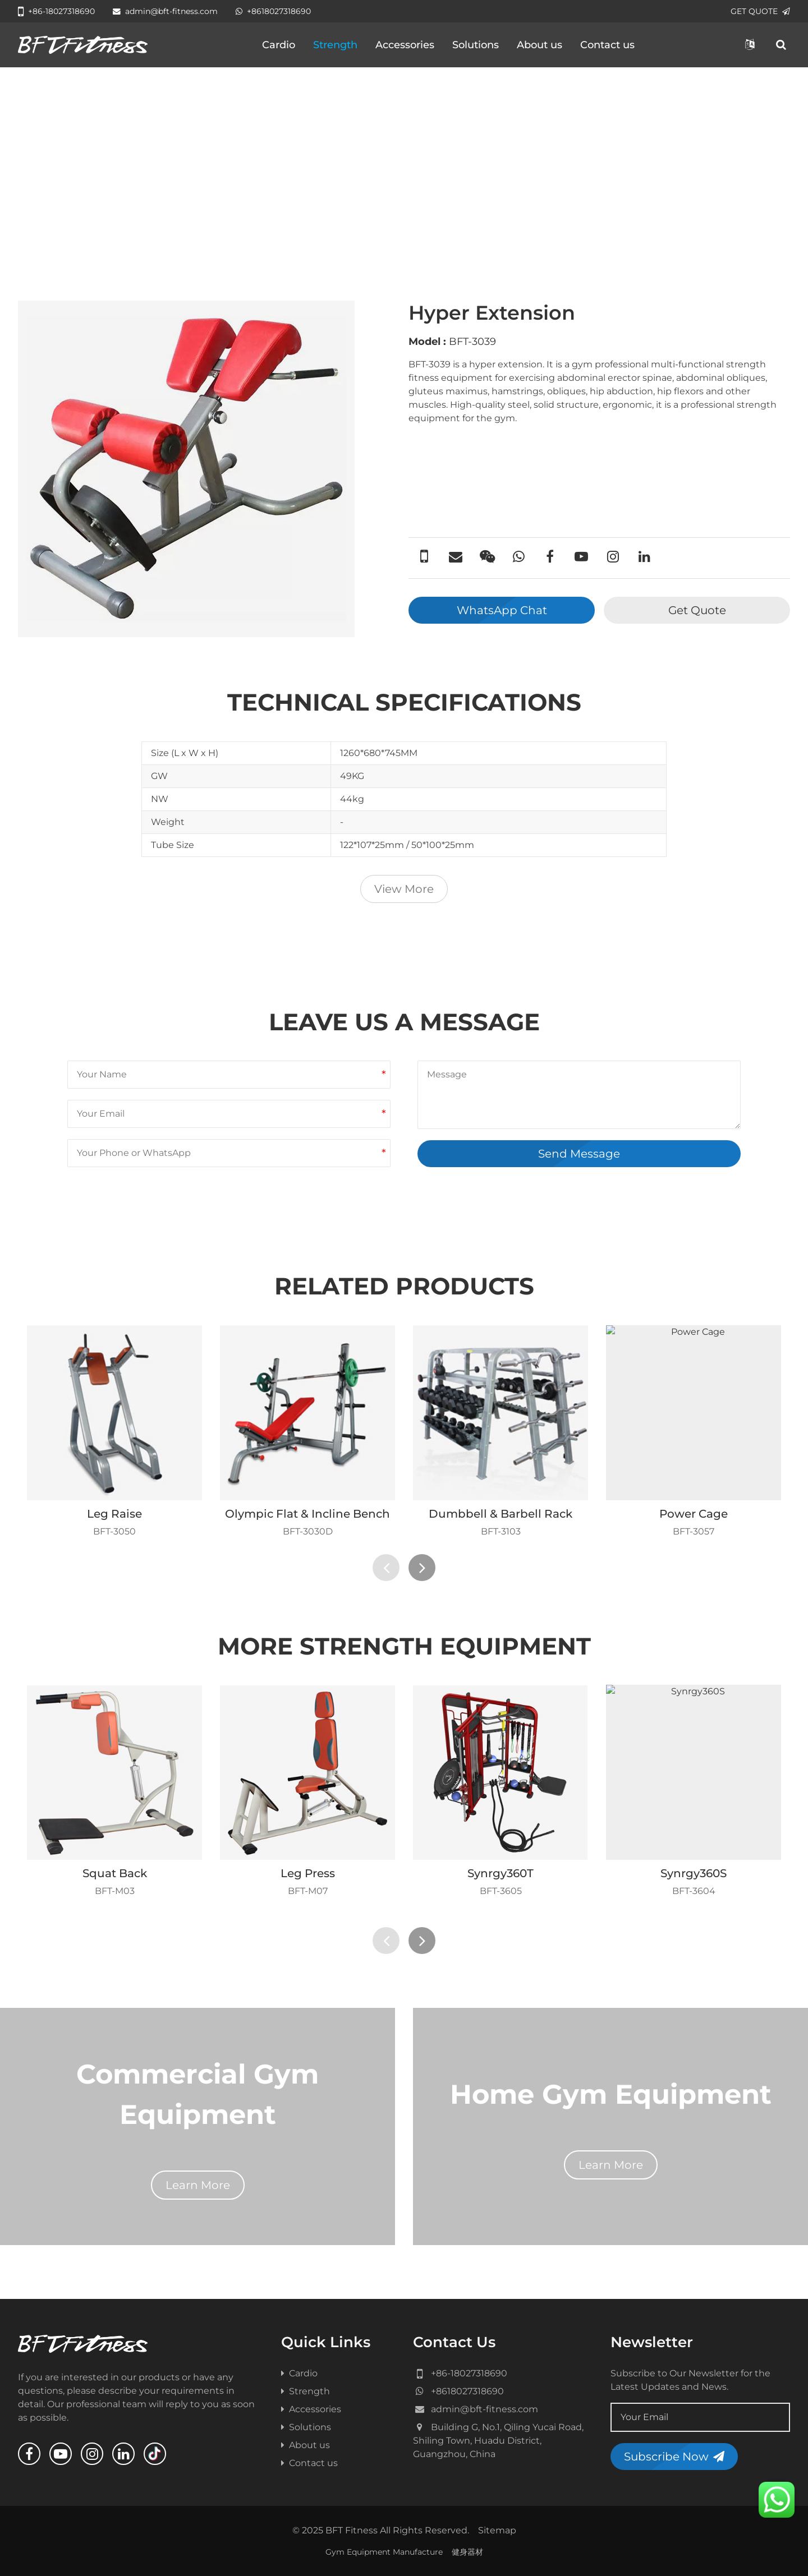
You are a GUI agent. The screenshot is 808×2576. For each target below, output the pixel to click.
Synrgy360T (500, 1873)
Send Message (579, 1153)
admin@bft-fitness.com (165, 11)
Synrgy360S (693, 1873)
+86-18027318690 (56, 11)
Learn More (198, 2185)
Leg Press (308, 1873)
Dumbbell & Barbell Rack (500, 1513)
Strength (335, 45)
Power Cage (693, 1513)
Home (41, 230)
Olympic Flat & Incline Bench (307, 1513)
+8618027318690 (273, 11)
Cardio (278, 45)
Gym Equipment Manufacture (384, 2552)
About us (539, 45)
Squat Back (114, 1873)
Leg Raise (114, 1513)
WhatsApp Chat (502, 610)
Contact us (607, 45)
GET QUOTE (760, 11)
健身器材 (467, 2552)
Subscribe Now (674, 2456)
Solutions (475, 45)
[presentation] (386, 1567)
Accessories (404, 45)
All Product (89, 230)
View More (404, 889)
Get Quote (697, 610)
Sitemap (497, 2530)
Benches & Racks (213, 230)
